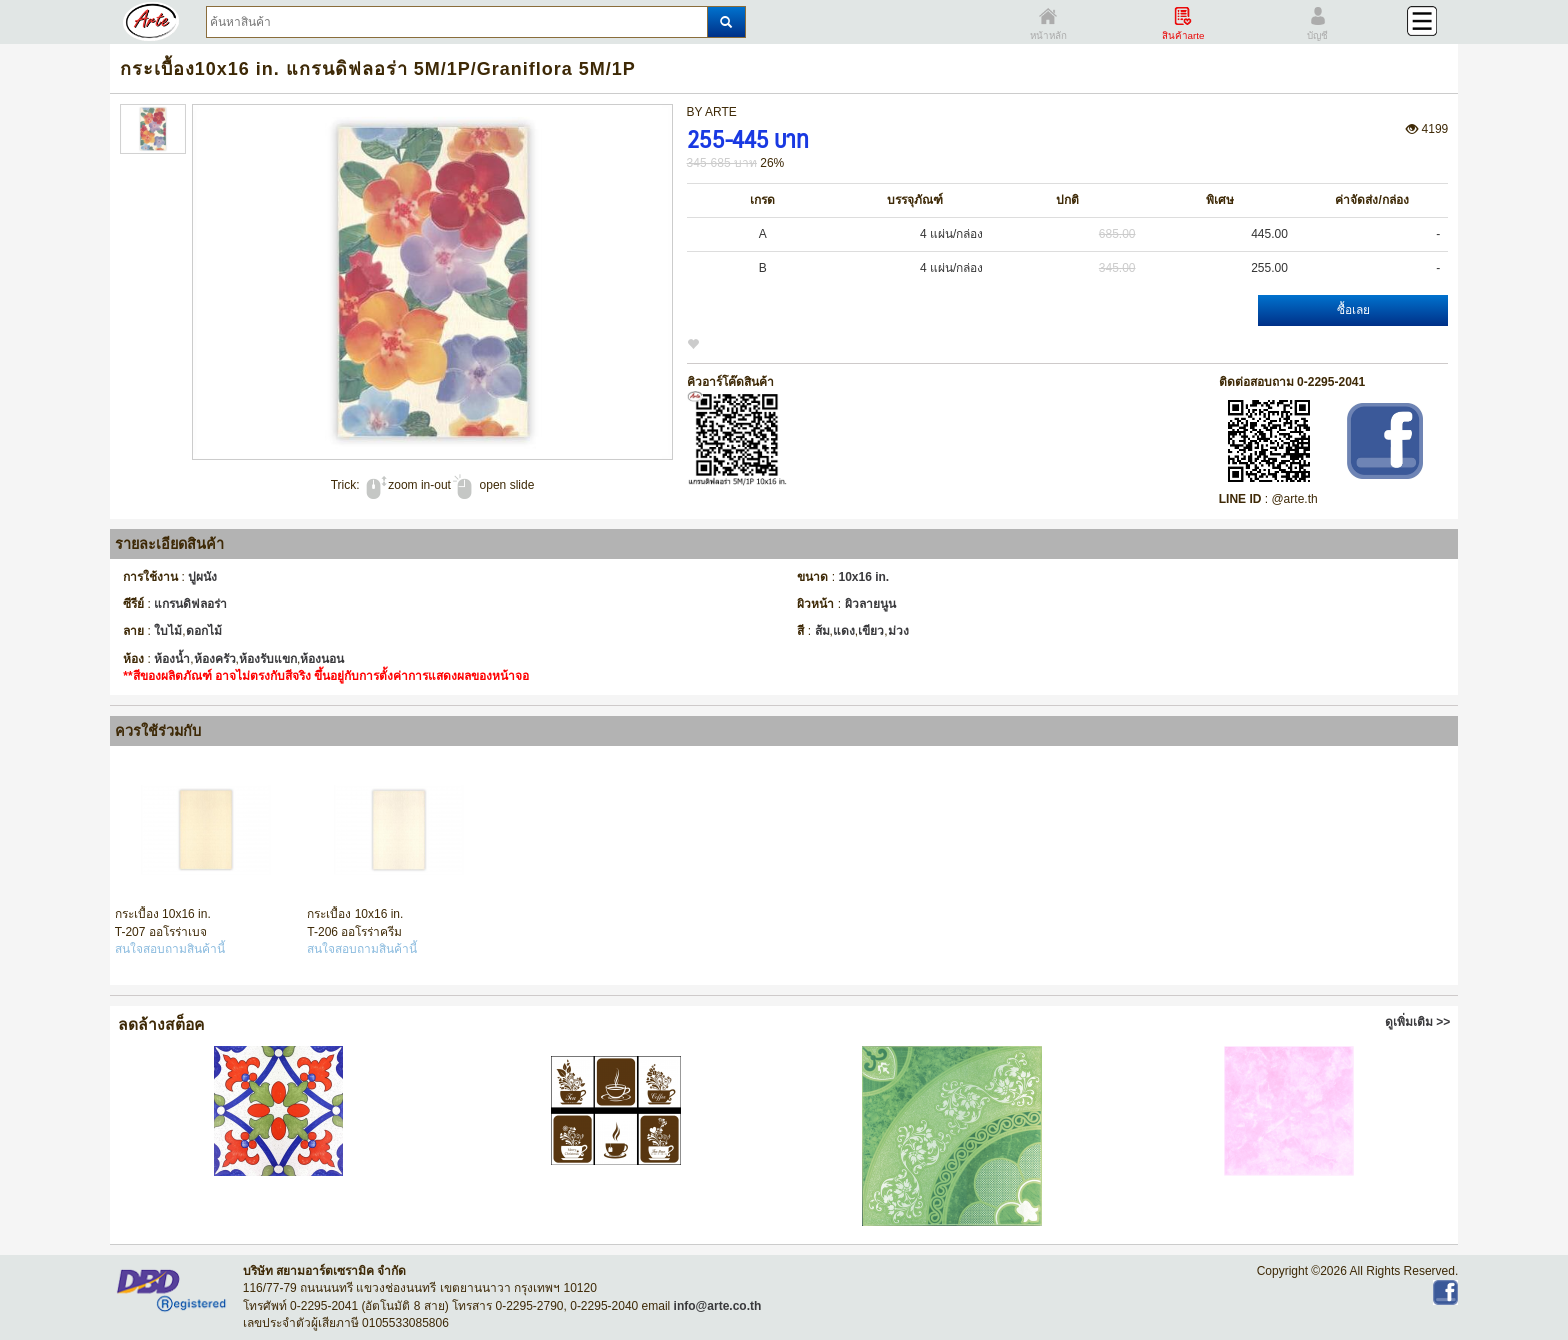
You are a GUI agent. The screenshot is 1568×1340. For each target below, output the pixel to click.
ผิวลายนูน (870, 604)
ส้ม (822, 631)
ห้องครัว (215, 659)
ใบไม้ (168, 631)
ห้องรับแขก (268, 659)
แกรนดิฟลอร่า (190, 604)
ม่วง (898, 631)
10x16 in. (864, 577)
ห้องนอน (322, 659)
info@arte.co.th (718, 1306)
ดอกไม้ (204, 631)
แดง (844, 631)
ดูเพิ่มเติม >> (1417, 1022)
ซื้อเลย (1353, 310)
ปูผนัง (202, 577)
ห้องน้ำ (172, 659)
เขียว (871, 631)
